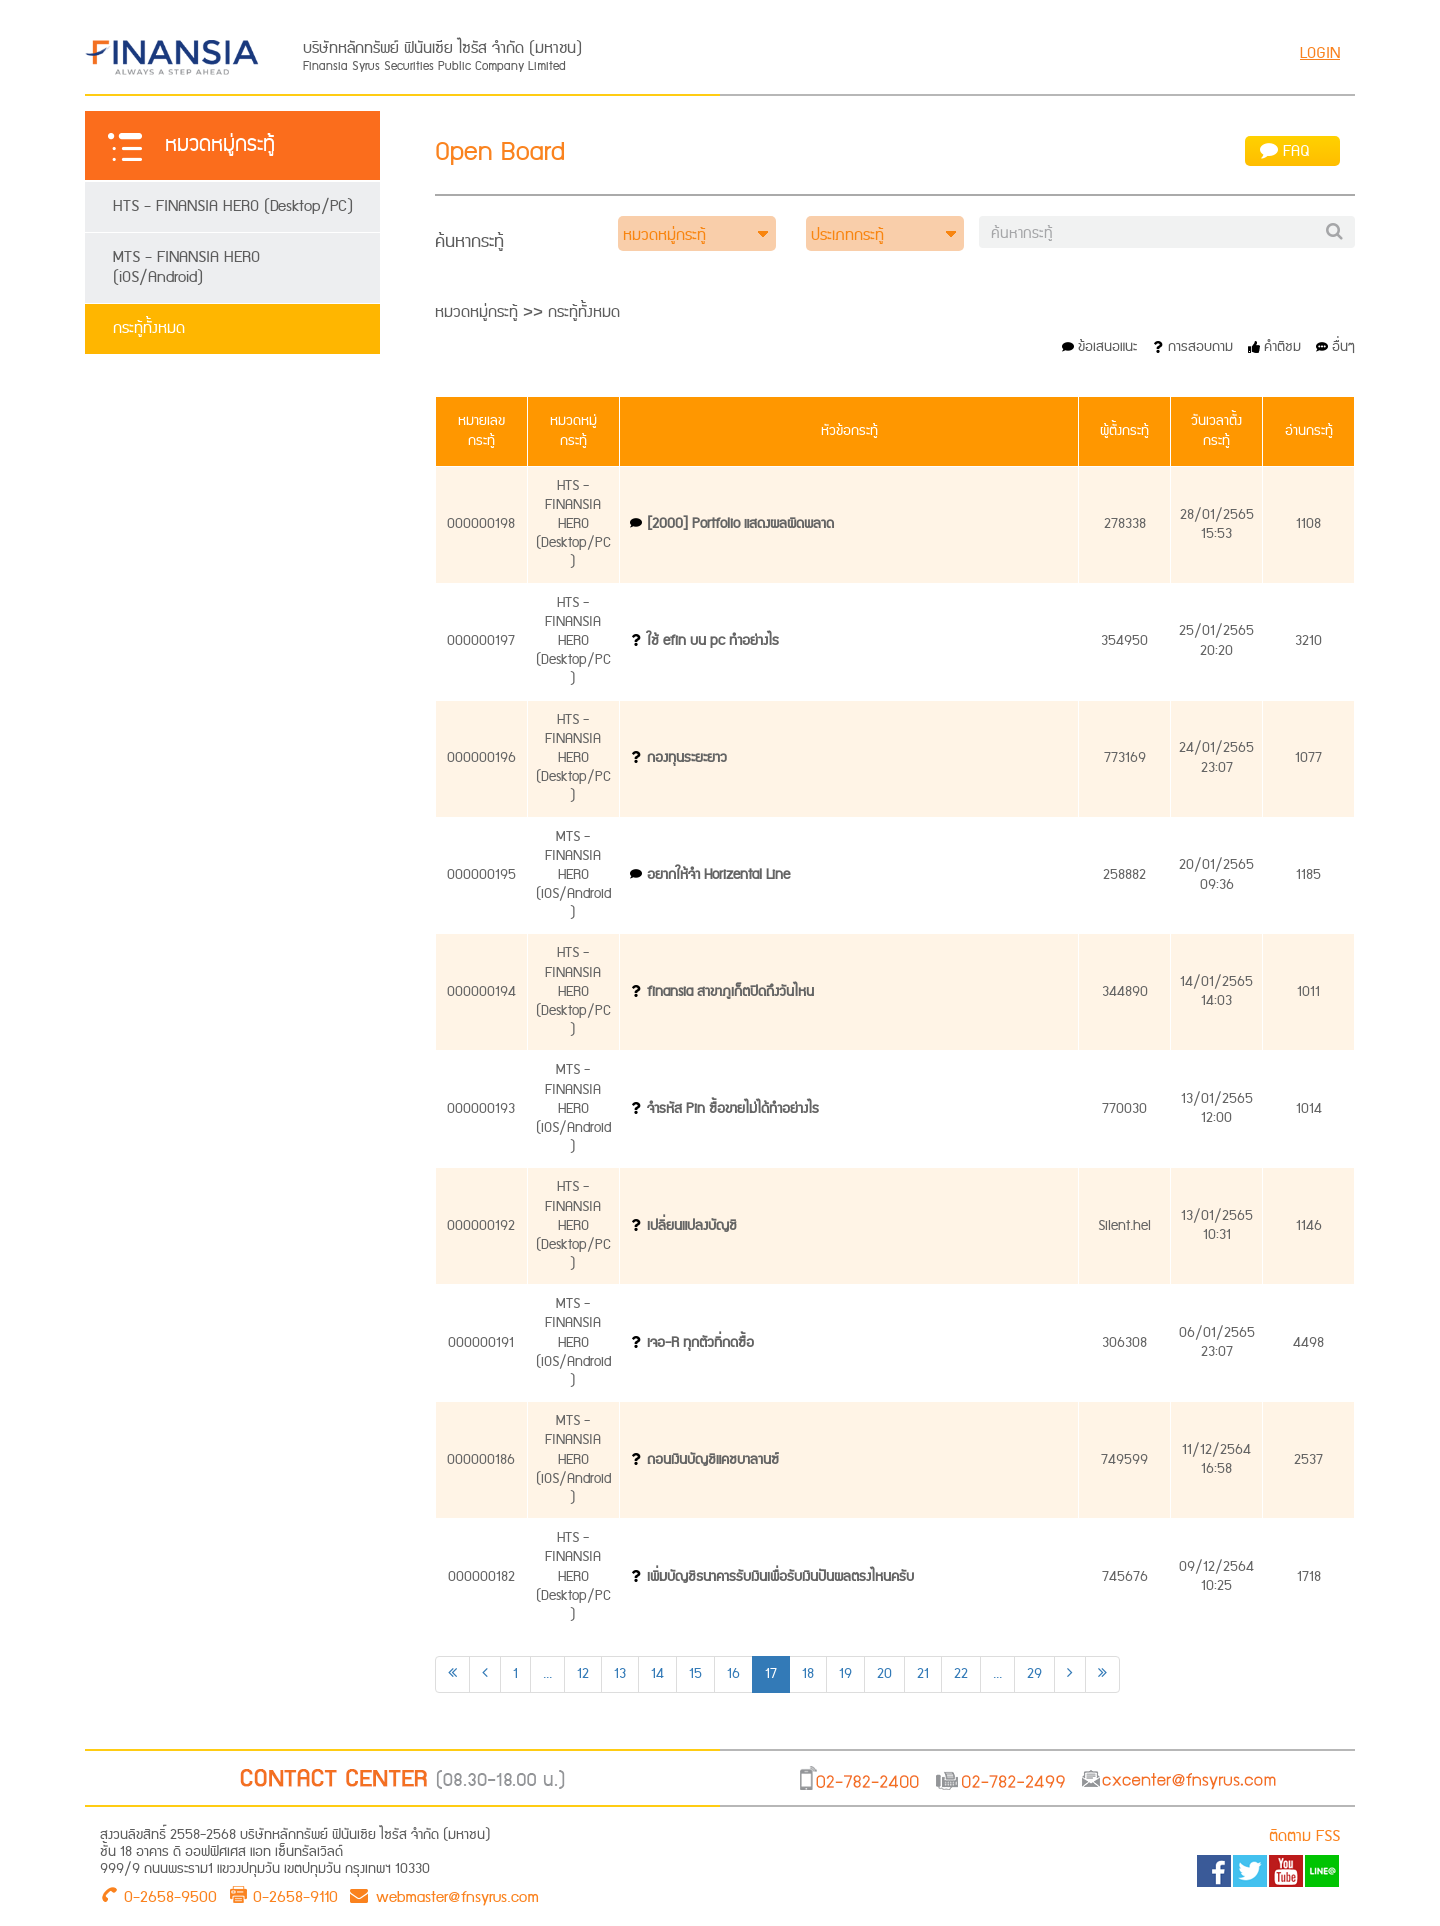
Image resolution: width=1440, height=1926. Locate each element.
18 (808, 1674)
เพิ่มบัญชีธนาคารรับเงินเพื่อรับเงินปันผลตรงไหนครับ (780, 1577)
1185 (1308, 875)
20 (884, 1674)
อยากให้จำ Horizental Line (718, 875)
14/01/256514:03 (1216, 991)
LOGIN (1320, 53)
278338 (1125, 524)
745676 (1125, 1577)
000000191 (481, 1343)
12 (583, 1674)
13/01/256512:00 (1217, 1108)
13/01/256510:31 (1217, 1225)
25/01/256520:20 (1216, 640)
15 (695, 1674)
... (547, 1674)
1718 (1309, 1577)
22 (961, 1674)
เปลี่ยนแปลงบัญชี (692, 1226)
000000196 (481, 758)
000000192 (481, 1226)
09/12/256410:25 (1216, 1576)
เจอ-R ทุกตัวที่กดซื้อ (700, 1343)
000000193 (481, 1109)
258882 (1124, 875)
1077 (1308, 758)
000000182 (481, 1577)
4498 (1308, 1343)
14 (657, 1674)
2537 (1308, 1460)
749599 (1124, 1460)
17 (771, 1674)
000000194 (481, 992)
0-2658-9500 (170, 1895)
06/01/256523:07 (1217, 1342)
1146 (1309, 1226)
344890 (1125, 992)
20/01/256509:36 (1216, 874)
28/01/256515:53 (1217, 524)
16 (733, 1674)
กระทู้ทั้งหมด (149, 328)
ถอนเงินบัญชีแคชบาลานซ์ (713, 1460)
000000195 (481, 875)
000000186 (481, 1460)
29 (1034, 1674)
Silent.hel (1124, 1226)
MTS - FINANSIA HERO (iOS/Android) (186, 267)
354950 (1124, 641)
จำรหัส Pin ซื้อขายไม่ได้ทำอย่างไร (733, 1109)
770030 (1124, 1109)
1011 (1308, 992)
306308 (1124, 1343)
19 (845, 1674)
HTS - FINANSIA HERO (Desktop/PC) (233, 206)
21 (923, 1674)
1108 (1308, 524)
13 (620, 1674)
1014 (1309, 1109)
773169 (1125, 758)
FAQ (1285, 151)
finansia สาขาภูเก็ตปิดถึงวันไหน (730, 992)
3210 (1308, 641)
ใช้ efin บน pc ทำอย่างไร (713, 641)
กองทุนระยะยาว (687, 758)
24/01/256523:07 (1216, 757)
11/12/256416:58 (1216, 1459)
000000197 (481, 641)
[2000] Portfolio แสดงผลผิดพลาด (740, 524)
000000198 (481, 524)
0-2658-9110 (295, 1895)
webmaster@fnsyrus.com (444, 1895)
